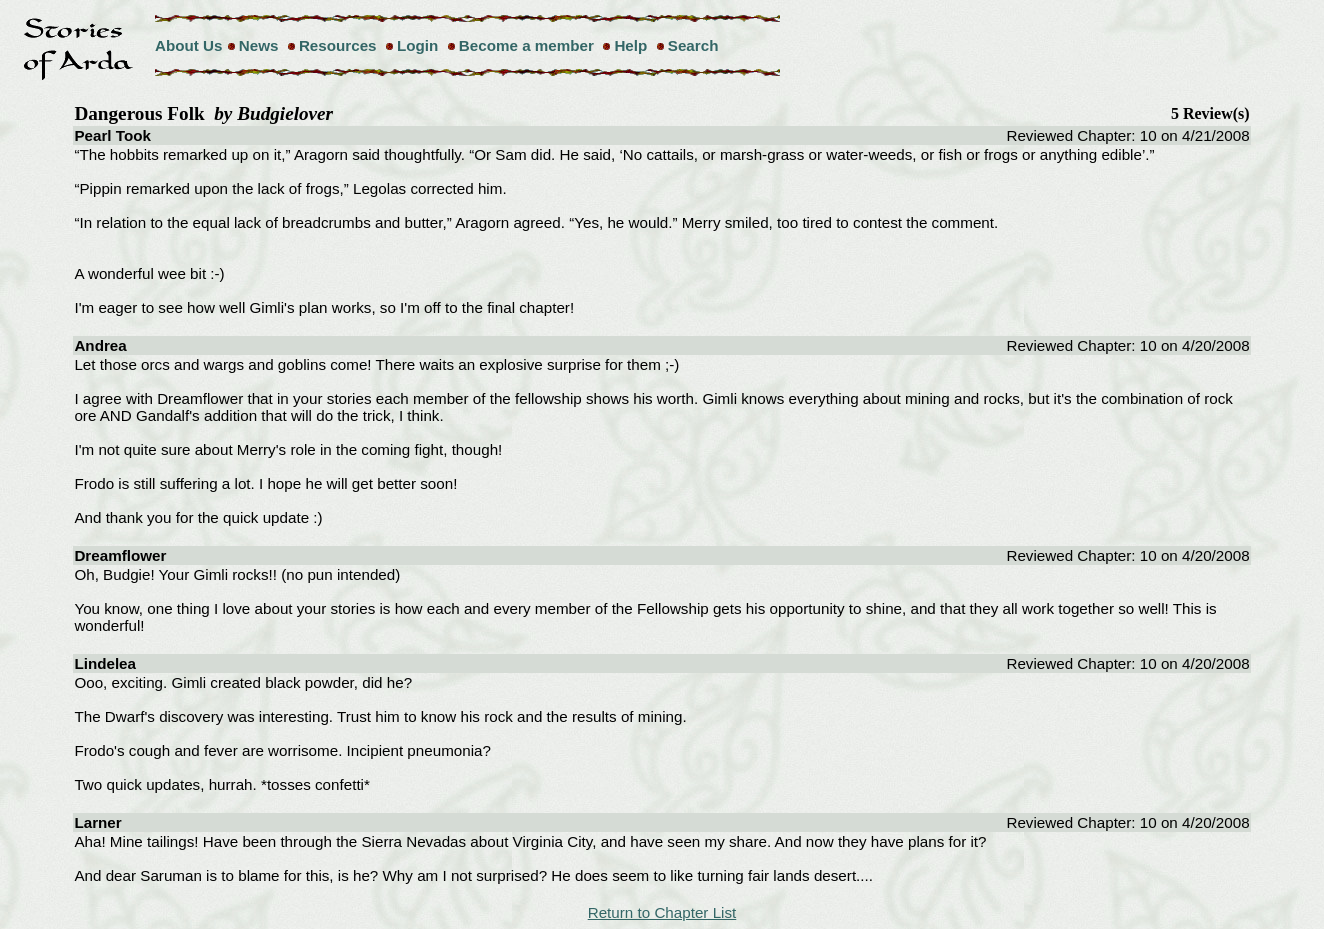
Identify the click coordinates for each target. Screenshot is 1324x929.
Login (417, 45)
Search (693, 45)
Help (630, 45)
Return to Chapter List (662, 912)
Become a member (526, 45)
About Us (189, 45)
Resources (338, 45)
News (259, 45)
